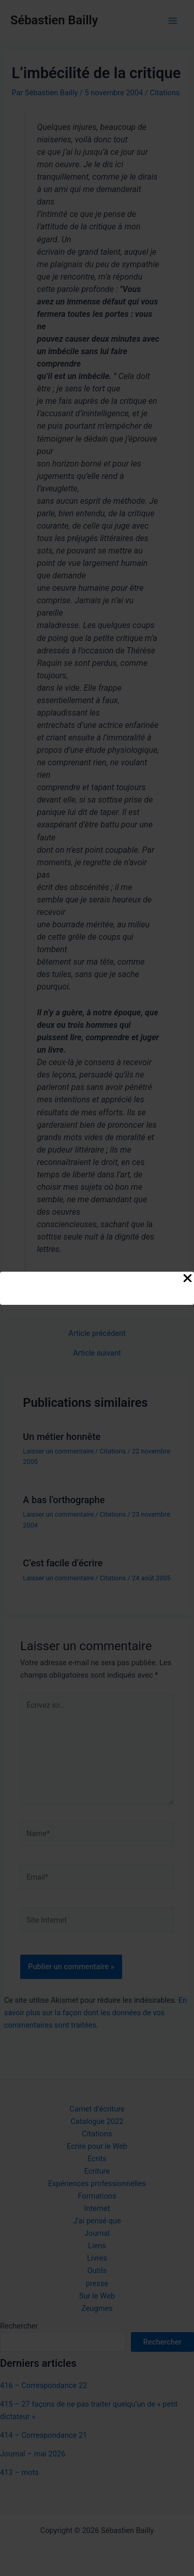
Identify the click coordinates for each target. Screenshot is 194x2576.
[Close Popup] (187, 1279)
